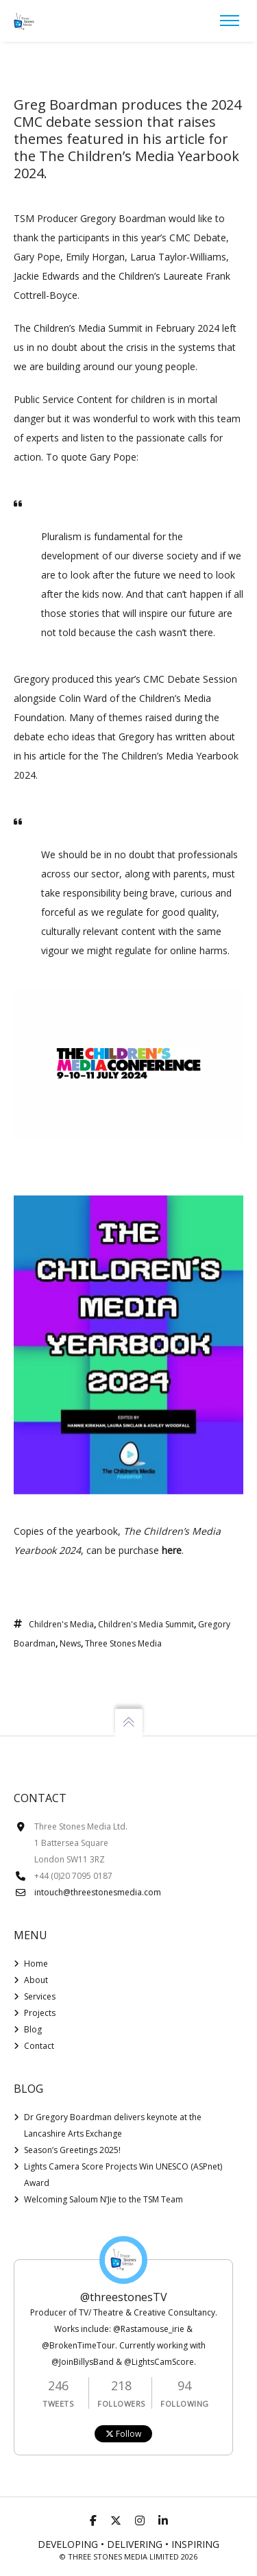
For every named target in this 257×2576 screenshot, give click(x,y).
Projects (40, 2013)
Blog (33, 2029)
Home (36, 1963)
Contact (39, 2046)
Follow (123, 2434)
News (70, 1643)
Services (40, 1996)
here (172, 1550)
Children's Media (61, 1624)
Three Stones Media (123, 1643)
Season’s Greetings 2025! (72, 2150)
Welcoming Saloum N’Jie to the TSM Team (103, 2199)
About (36, 1980)
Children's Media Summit (146, 1624)
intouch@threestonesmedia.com (97, 1892)
